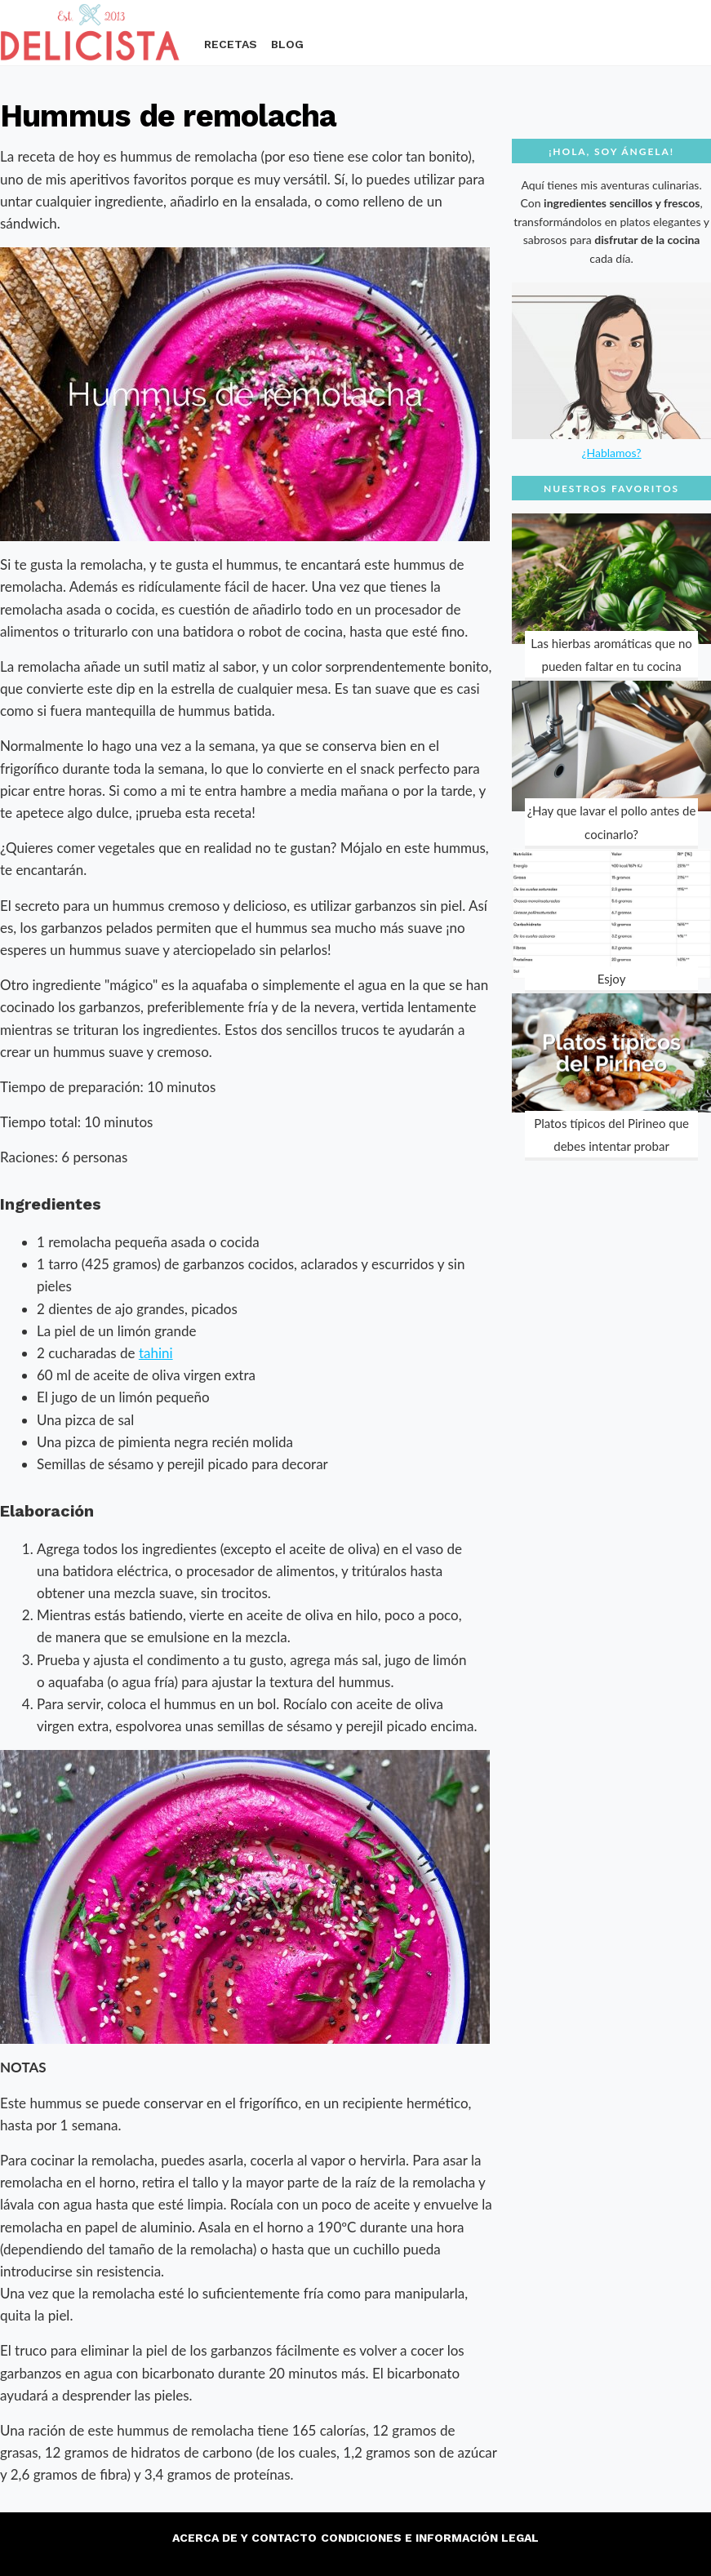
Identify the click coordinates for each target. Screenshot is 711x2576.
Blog (287, 44)
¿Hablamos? (611, 453)
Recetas (230, 44)
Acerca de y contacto (244, 2537)
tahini (156, 1352)
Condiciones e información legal (430, 2537)
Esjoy (612, 978)
